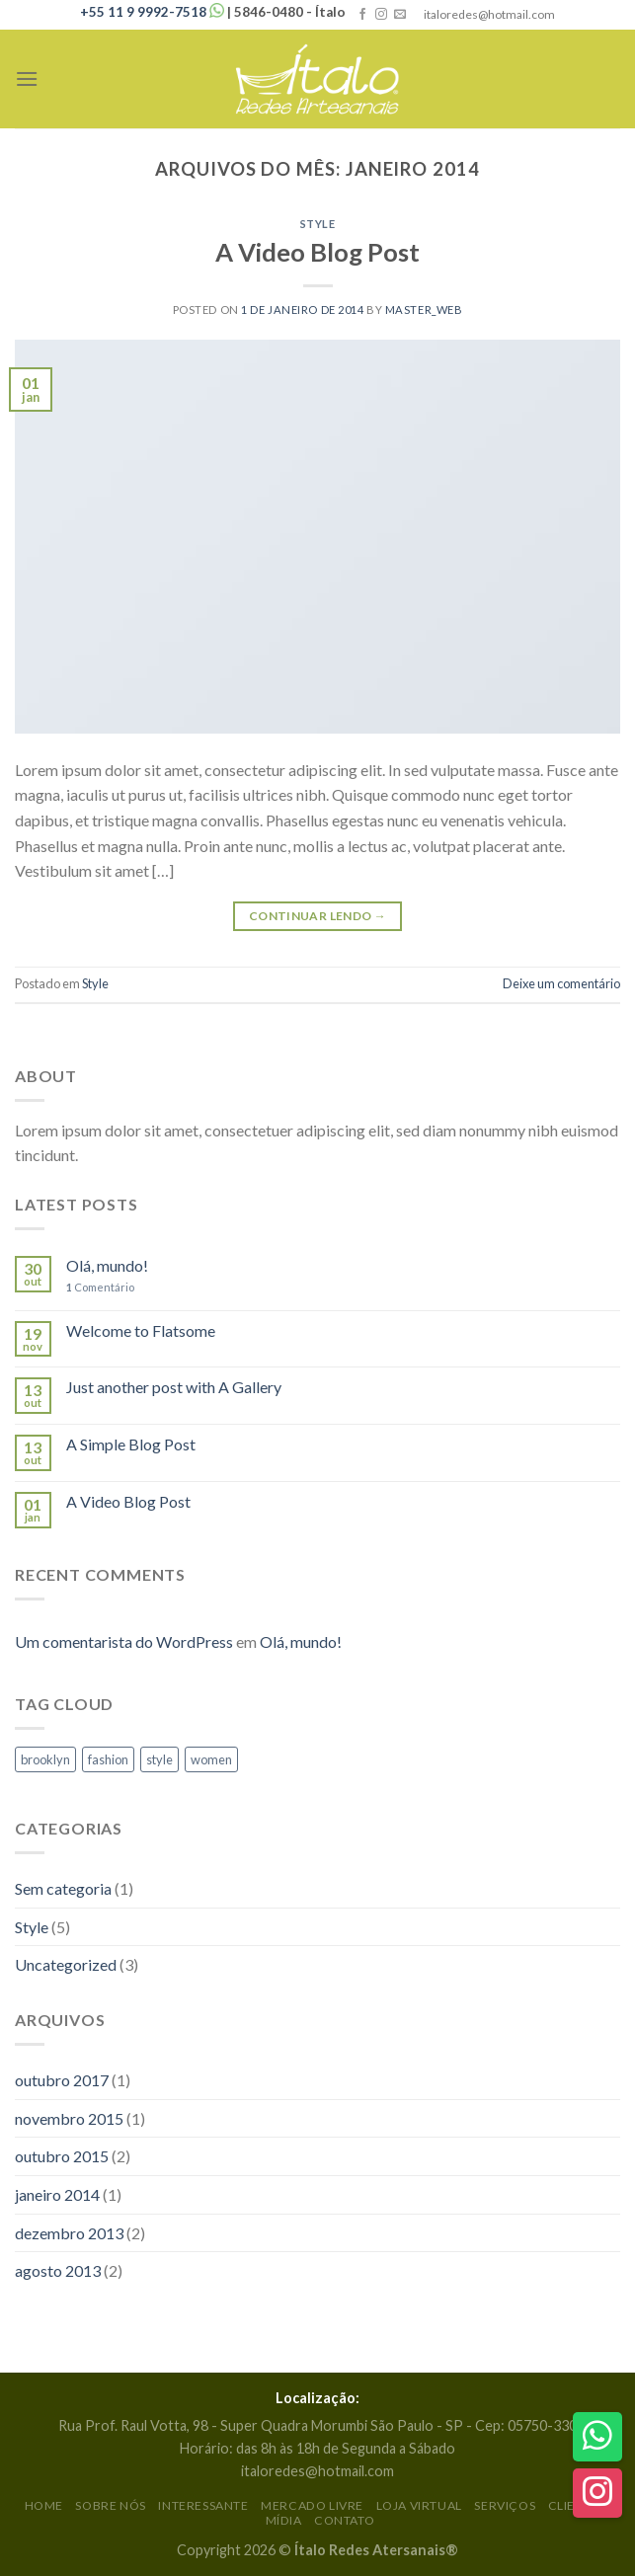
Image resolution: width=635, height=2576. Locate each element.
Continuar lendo (317, 915)
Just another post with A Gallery (173, 1386)
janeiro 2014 (57, 2194)
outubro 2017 (62, 2079)
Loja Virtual (419, 2505)
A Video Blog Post (317, 252)
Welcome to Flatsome (140, 1330)
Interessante (203, 2505)
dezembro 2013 (69, 2233)
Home (44, 2505)
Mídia (284, 2520)
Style (318, 223)
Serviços (504, 2505)
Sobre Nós (110, 2505)
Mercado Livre (312, 2505)
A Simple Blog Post (131, 1444)
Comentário (100, 1287)
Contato (344, 2520)
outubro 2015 (62, 2156)
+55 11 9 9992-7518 (153, 12)
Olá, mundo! (107, 1265)
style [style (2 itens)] (159, 1759)
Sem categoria (63, 1888)
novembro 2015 (69, 2118)
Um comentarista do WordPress (124, 1641)
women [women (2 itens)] (211, 1759)
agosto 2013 (58, 2270)
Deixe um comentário (561, 983)
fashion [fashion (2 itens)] (108, 1759)
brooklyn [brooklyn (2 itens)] (45, 1759)
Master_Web (424, 309)
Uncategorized (66, 1964)
